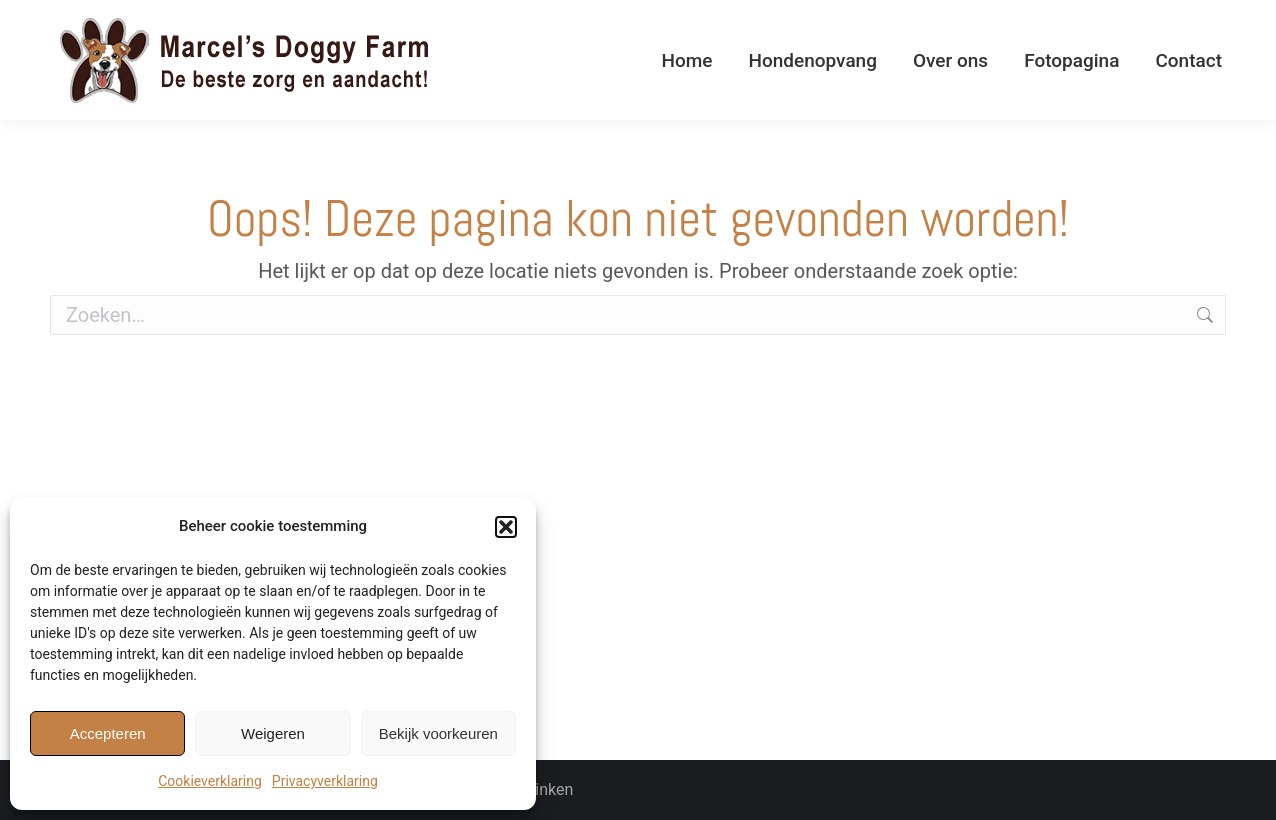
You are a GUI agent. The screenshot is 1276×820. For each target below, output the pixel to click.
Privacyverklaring (325, 781)
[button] (506, 527)
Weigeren (273, 733)
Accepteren (108, 733)
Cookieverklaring (210, 781)
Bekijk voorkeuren (438, 733)
